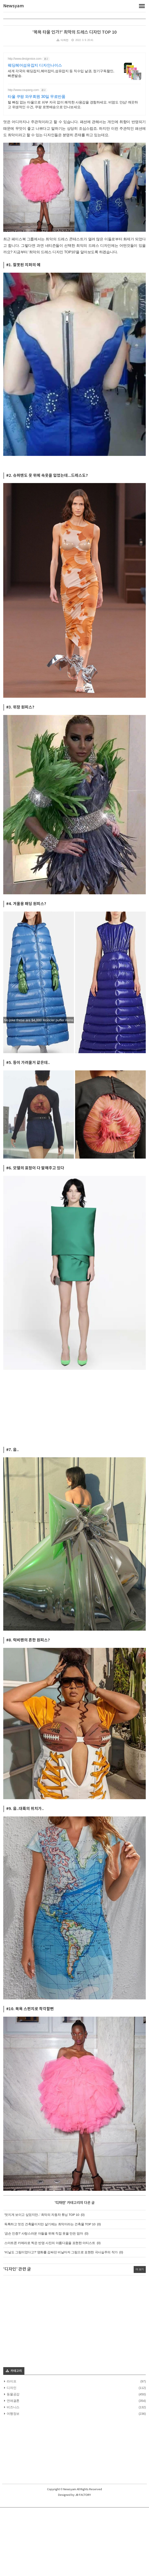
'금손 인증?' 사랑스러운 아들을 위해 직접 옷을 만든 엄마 (43, 2233)
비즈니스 (12, 2407)
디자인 (64, 40)
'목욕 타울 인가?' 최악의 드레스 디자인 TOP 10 (74, 32)
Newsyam (13, 6)
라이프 (11, 2381)
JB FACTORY (83, 2495)
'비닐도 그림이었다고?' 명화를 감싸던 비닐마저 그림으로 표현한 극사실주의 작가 (61, 2252)
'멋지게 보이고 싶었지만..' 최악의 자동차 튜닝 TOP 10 (41, 2214)
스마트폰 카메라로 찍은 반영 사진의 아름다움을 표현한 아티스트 (49, 2243)
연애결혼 (12, 2400)
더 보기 (140, 2269)
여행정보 (12, 2413)
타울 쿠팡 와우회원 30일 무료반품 (36, 96)
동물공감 (12, 2394)
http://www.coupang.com (23, 90)
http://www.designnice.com (24, 58)
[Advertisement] (74, 1410)
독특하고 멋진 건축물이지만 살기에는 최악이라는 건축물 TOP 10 (49, 2224)
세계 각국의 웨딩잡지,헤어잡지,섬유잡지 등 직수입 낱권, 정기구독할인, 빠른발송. (61, 73)
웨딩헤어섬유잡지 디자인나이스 (35, 65)
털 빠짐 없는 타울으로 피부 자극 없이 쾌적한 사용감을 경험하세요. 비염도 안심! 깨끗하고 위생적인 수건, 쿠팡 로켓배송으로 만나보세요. (73, 104)
